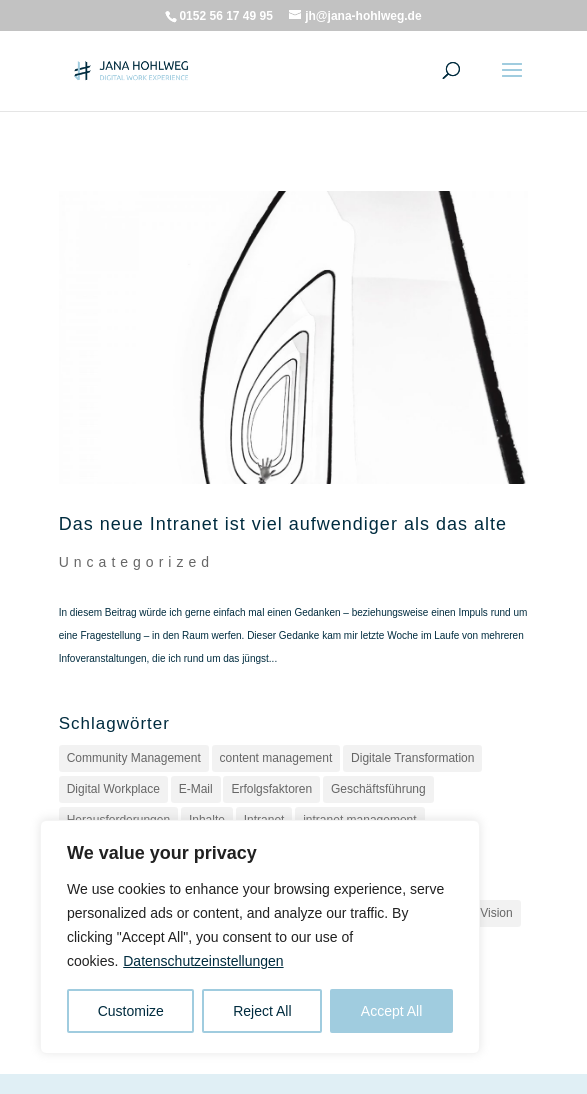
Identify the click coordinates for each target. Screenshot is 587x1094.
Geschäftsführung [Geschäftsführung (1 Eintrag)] (378, 789)
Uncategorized (136, 562)
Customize (131, 1011)
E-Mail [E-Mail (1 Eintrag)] (196, 789)
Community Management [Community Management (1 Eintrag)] (134, 758)
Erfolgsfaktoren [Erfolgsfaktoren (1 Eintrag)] (271, 789)
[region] (260, 937)
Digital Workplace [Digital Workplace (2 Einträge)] (113, 789)
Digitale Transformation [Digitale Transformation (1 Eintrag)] (412, 758)
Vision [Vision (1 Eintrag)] (496, 913)
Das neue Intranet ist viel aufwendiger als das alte (283, 524)
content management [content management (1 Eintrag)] (276, 758)
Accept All (391, 1011)
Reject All (262, 1011)
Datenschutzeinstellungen (203, 961)
